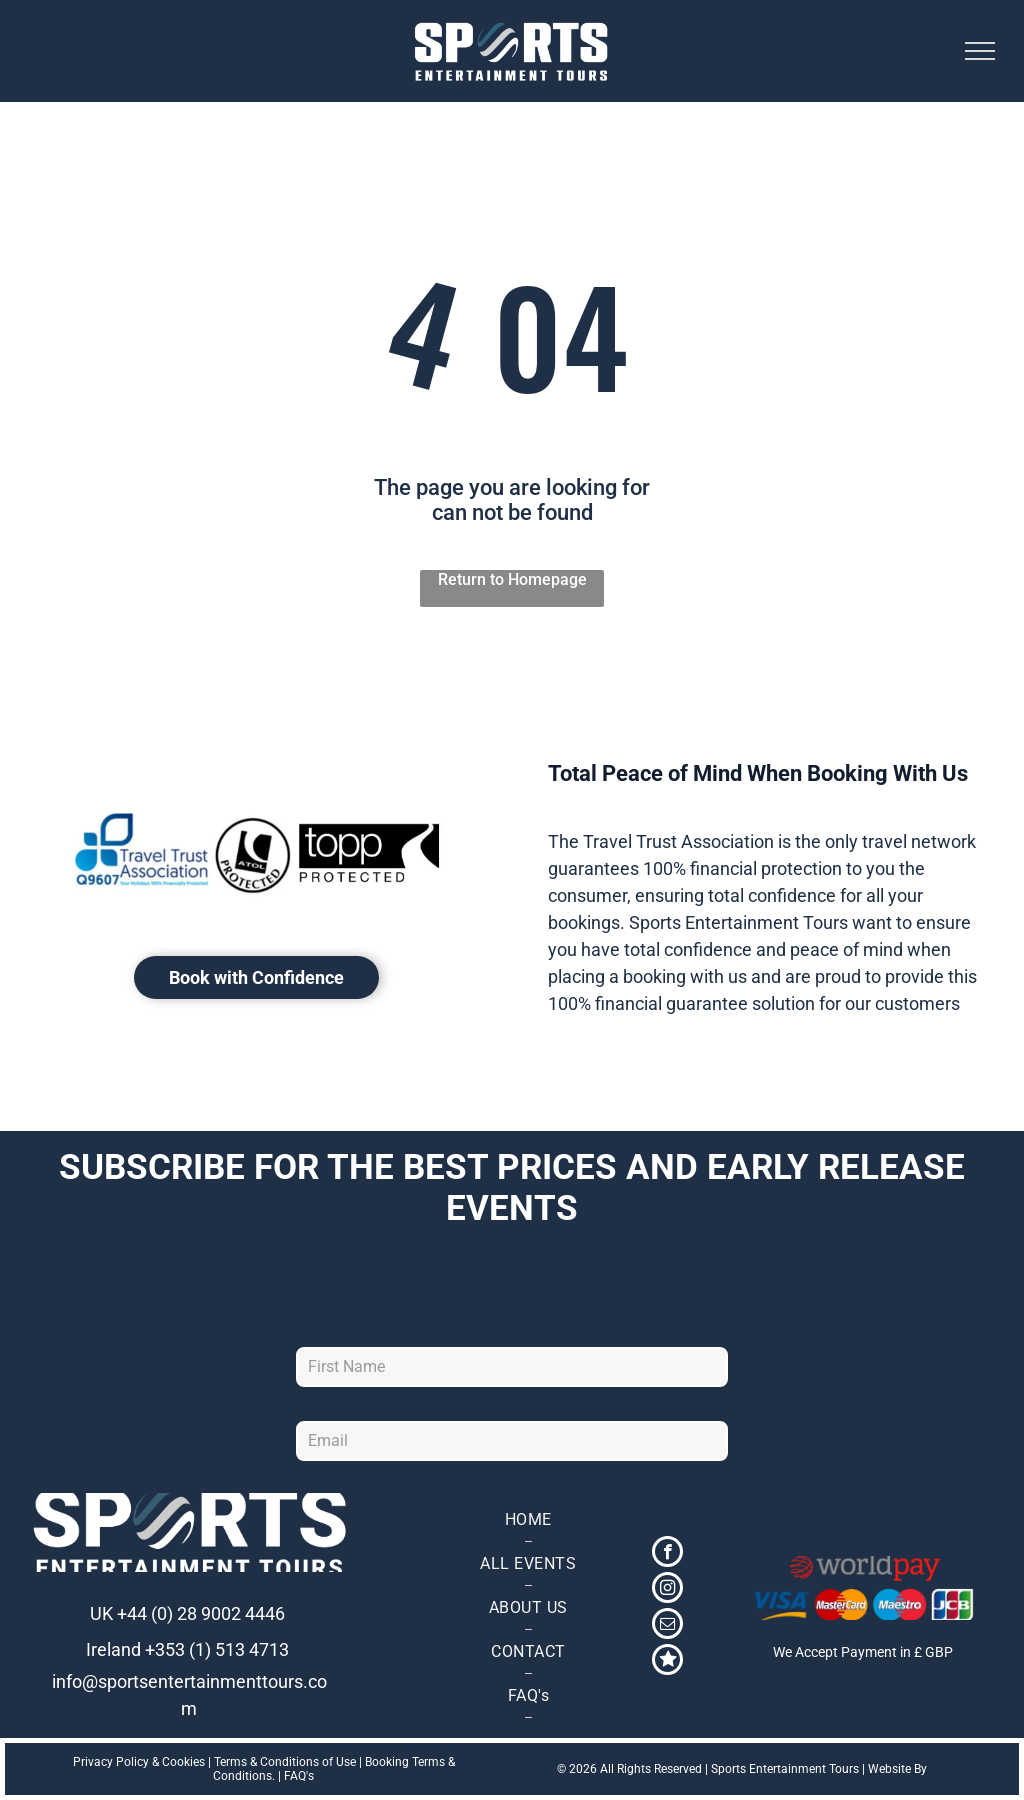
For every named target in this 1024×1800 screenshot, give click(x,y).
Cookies (183, 1762)
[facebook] (667, 1554)
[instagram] (667, 1590)
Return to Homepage (512, 579)
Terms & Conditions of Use (285, 1762)
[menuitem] (528, 1520)
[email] (667, 1626)
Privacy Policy (111, 1762)
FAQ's (299, 1776)
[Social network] (667, 1662)
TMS (942, 1769)
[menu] (980, 51)
